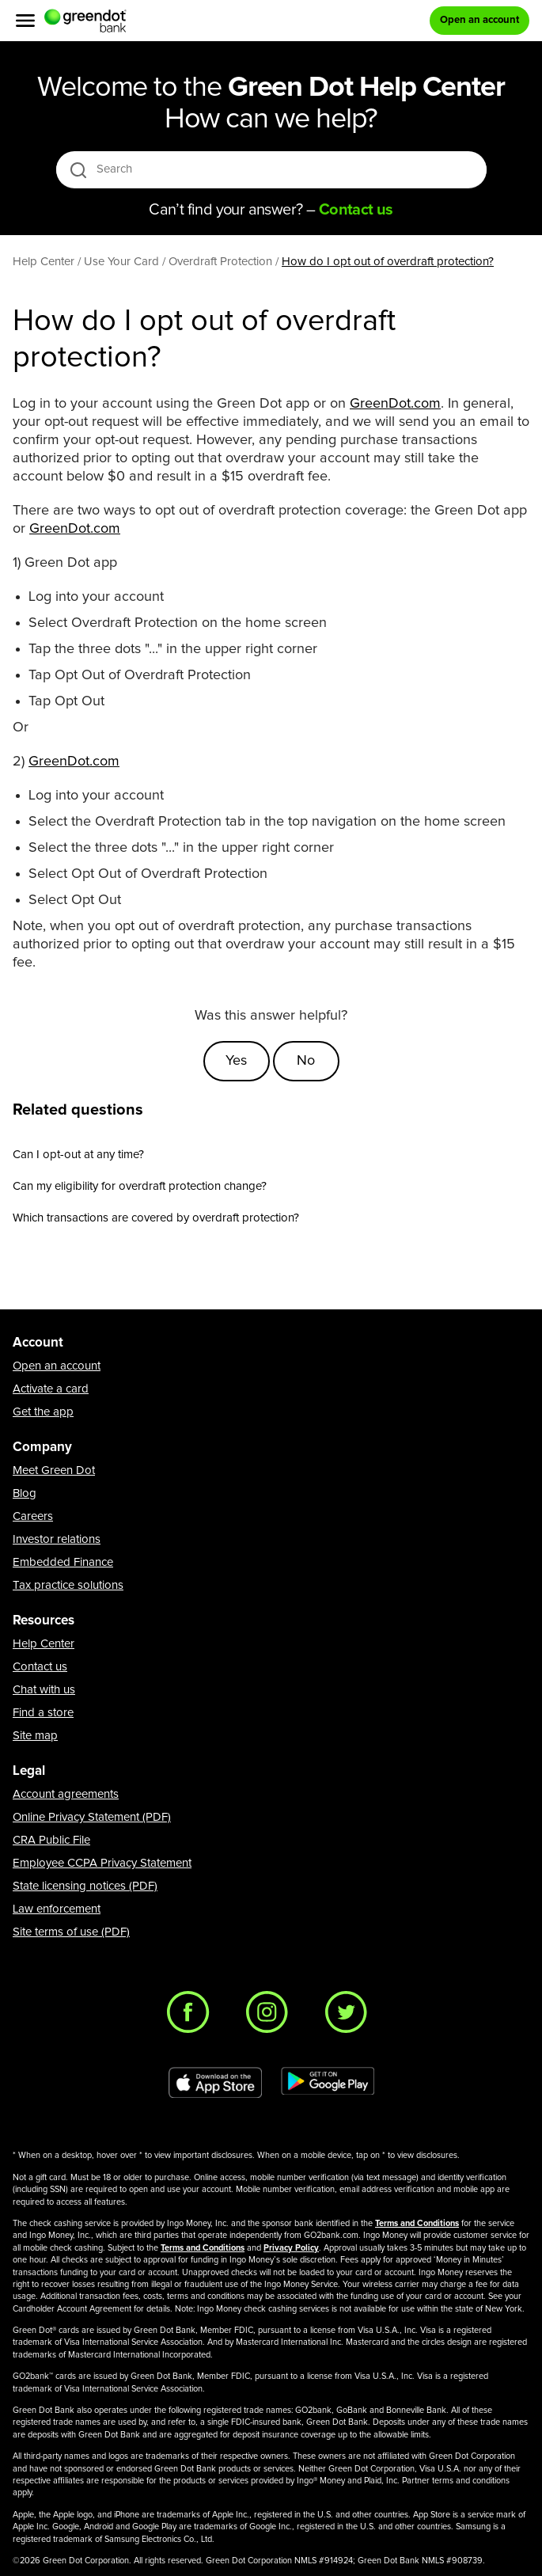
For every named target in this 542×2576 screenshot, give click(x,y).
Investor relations (56, 1539)
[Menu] (25, 20)
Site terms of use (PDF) (71, 1932)
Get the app (43, 1412)
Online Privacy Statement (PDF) (92, 1817)
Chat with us (44, 1690)
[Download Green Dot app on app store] (215, 2083)
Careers (33, 1516)
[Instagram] (271, 2016)
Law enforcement (56, 1909)
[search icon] (78, 169)
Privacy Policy (291, 2248)
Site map (35, 1736)
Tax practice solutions (68, 1585)
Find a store (43, 1713)
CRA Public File (51, 1840)
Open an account (56, 1366)
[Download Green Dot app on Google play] (327, 2083)
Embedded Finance (63, 1562)
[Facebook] (192, 2016)
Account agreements (66, 1794)
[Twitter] (350, 2016)
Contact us (40, 1667)
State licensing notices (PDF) (85, 1886)
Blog (24, 1493)
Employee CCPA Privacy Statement (102, 1863)
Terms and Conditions (417, 2223)
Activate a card (51, 1389)
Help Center (43, 1644)
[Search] (273, 169)
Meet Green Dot (54, 1470)
